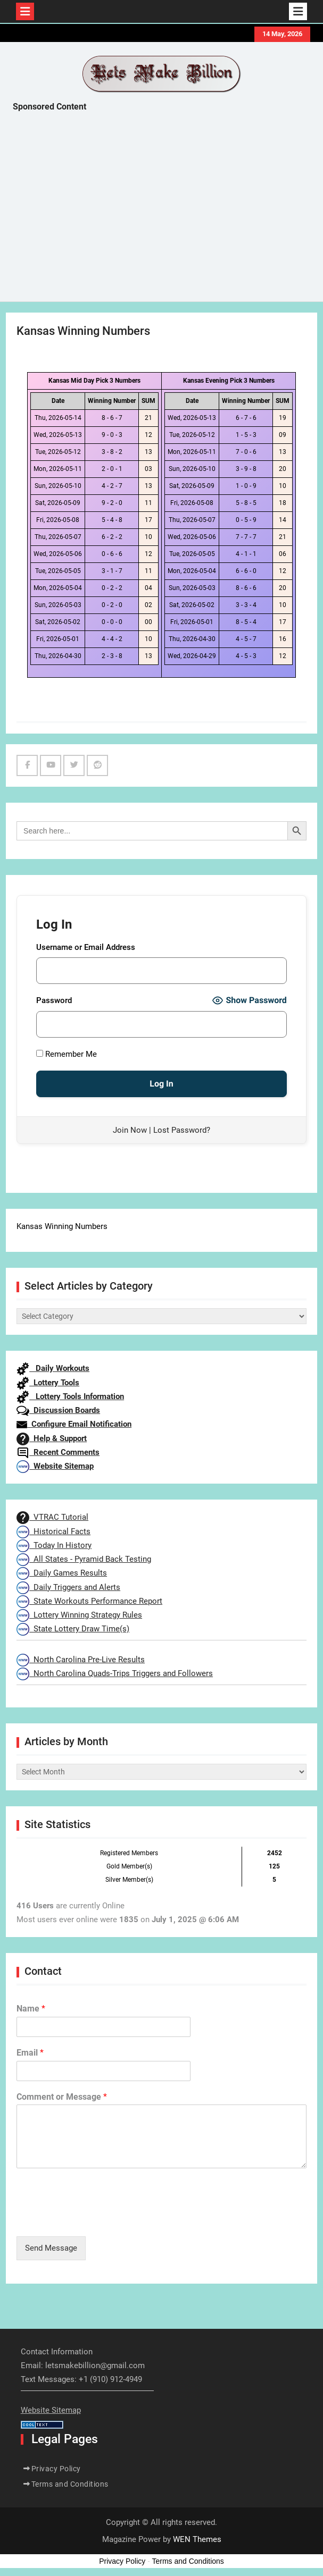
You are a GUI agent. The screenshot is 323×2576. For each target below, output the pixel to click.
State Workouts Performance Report (89, 1601)
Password (54, 1000)
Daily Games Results (61, 1573)
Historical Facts (53, 1531)
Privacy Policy (56, 2468)
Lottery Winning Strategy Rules (79, 1615)
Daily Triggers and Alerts (68, 1587)
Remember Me (66, 1054)
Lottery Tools (47, 1382)
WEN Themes (197, 2539)
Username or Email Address (85, 947)
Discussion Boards (58, 1410)
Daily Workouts (52, 1368)
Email (30, 2053)
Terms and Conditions (70, 2484)
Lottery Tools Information (70, 1396)
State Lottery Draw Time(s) (72, 1629)
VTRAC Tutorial (52, 1517)
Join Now (130, 1130)
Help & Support (51, 1438)
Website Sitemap (55, 1466)
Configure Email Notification (73, 1424)
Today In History (54, 1545)
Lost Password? (181, 1130)
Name (30, 2008)
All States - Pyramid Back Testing (83, 1559)
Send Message (51, 2248)
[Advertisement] (167, 209)
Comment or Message (61, 2097)
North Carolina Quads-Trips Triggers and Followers (114, 1673)
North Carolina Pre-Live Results (80, 1659)
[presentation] (97, 2219)
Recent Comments (58, 1452)
